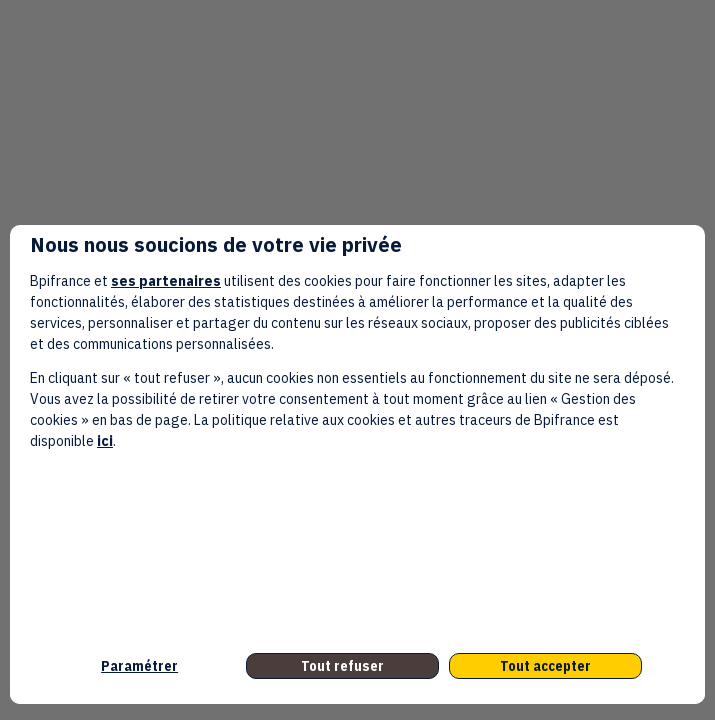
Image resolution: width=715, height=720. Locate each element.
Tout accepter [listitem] (545, 666)
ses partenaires (166, 281)
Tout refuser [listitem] (342, 666)
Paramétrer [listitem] (139, 666)
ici (105, 441)
